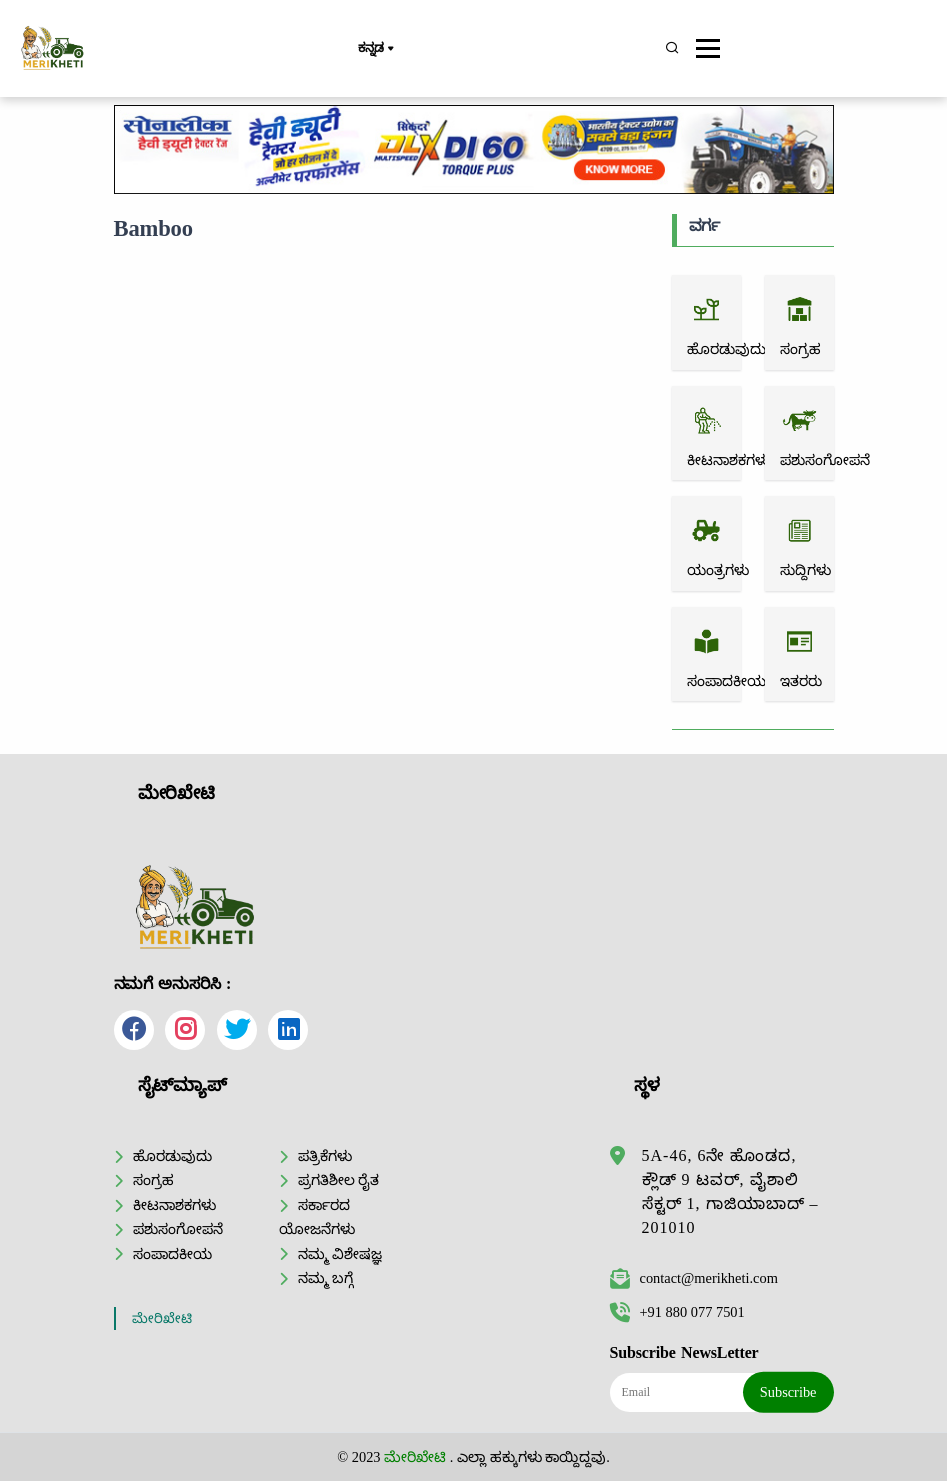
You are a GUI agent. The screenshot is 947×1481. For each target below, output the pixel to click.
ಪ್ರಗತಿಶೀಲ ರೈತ (339, 1180)
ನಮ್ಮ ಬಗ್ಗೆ (326, 1278)
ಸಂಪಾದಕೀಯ (172, 1254)
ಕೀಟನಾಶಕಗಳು (174, 1205)
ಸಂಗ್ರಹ (153, 1180)
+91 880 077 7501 (677, 1312)
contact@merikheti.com (694, 1278)
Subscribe (788, 1392)
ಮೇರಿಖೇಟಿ (162, 1318)
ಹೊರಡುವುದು (172, 1156)
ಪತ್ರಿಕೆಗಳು (325, 1156)
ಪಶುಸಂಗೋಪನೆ (178, 1229)
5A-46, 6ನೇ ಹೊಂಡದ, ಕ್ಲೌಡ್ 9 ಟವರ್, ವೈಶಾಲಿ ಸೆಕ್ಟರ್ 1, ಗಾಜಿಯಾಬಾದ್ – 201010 (730, 1191)
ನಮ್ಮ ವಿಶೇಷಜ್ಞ (340, 1254)
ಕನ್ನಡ (375, 49)
